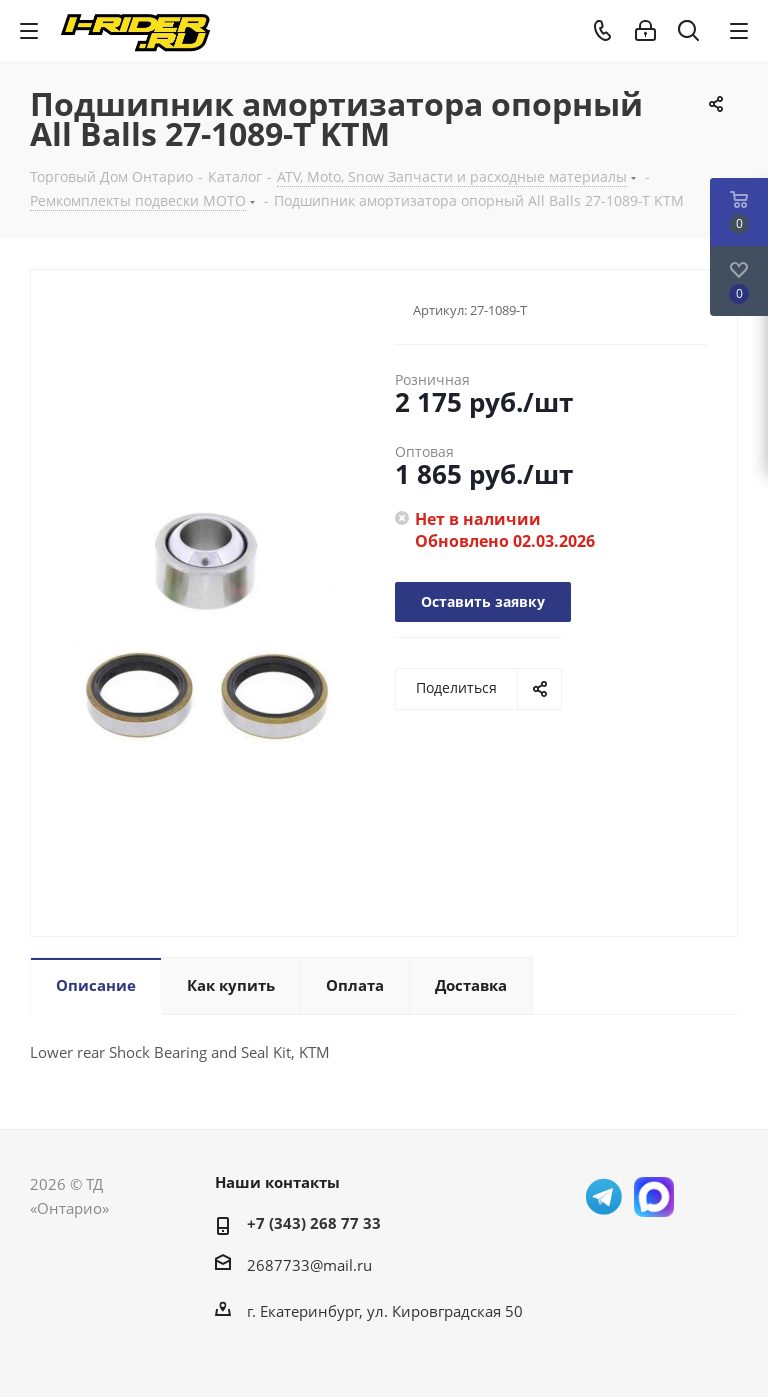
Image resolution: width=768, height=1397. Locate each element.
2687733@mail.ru (309, 1265)
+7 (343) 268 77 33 (314, 1223)
